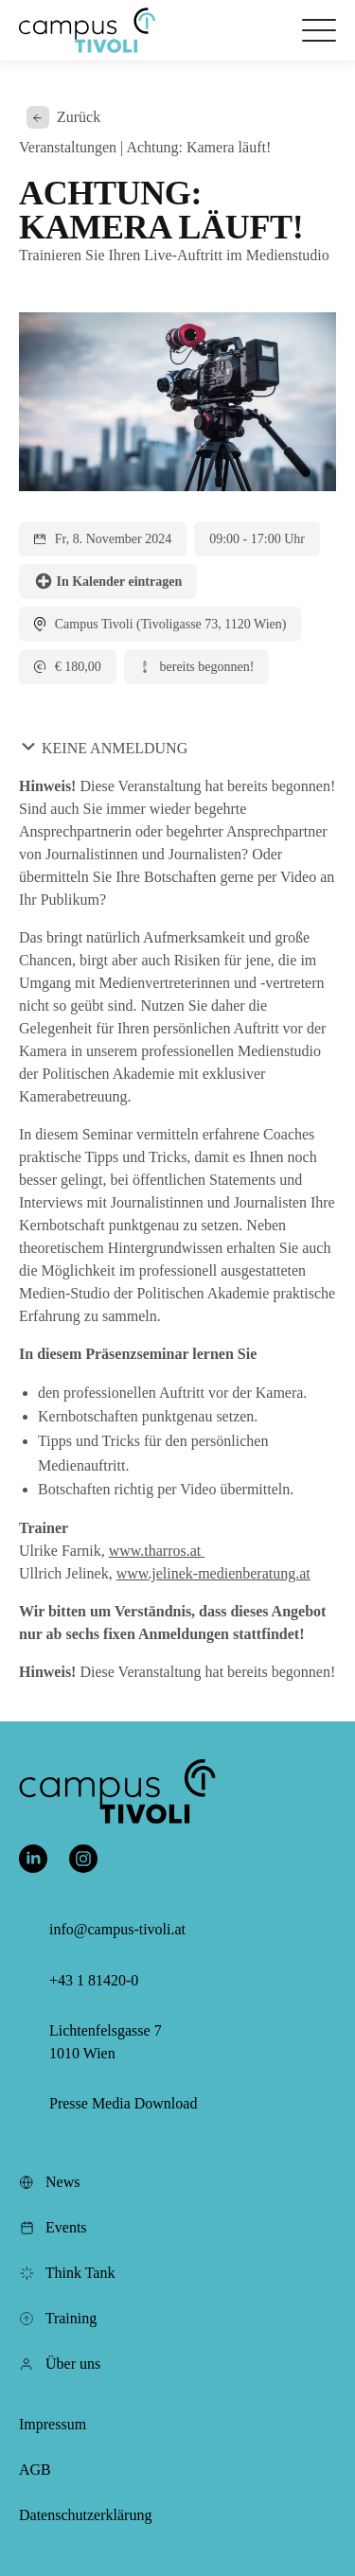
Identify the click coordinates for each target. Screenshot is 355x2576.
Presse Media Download (123, 2103)
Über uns (59, 2363)
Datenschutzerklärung (85, 2515)
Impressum (52, 2424)
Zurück (63, 117)
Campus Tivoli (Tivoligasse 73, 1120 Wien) (171, 624)
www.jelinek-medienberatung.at (213, 1573)
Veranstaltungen (67, 147)
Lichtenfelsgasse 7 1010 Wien (105, 2041)
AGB (35, 2469)
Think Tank (67, 2273)
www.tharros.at (157, 1551)
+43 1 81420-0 (93, 1980)
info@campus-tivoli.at (117, 1929)
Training (58, 2318)
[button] (87, 30)
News (49, 2182)
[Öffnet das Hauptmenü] (319, 30)
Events (53, 2227)
